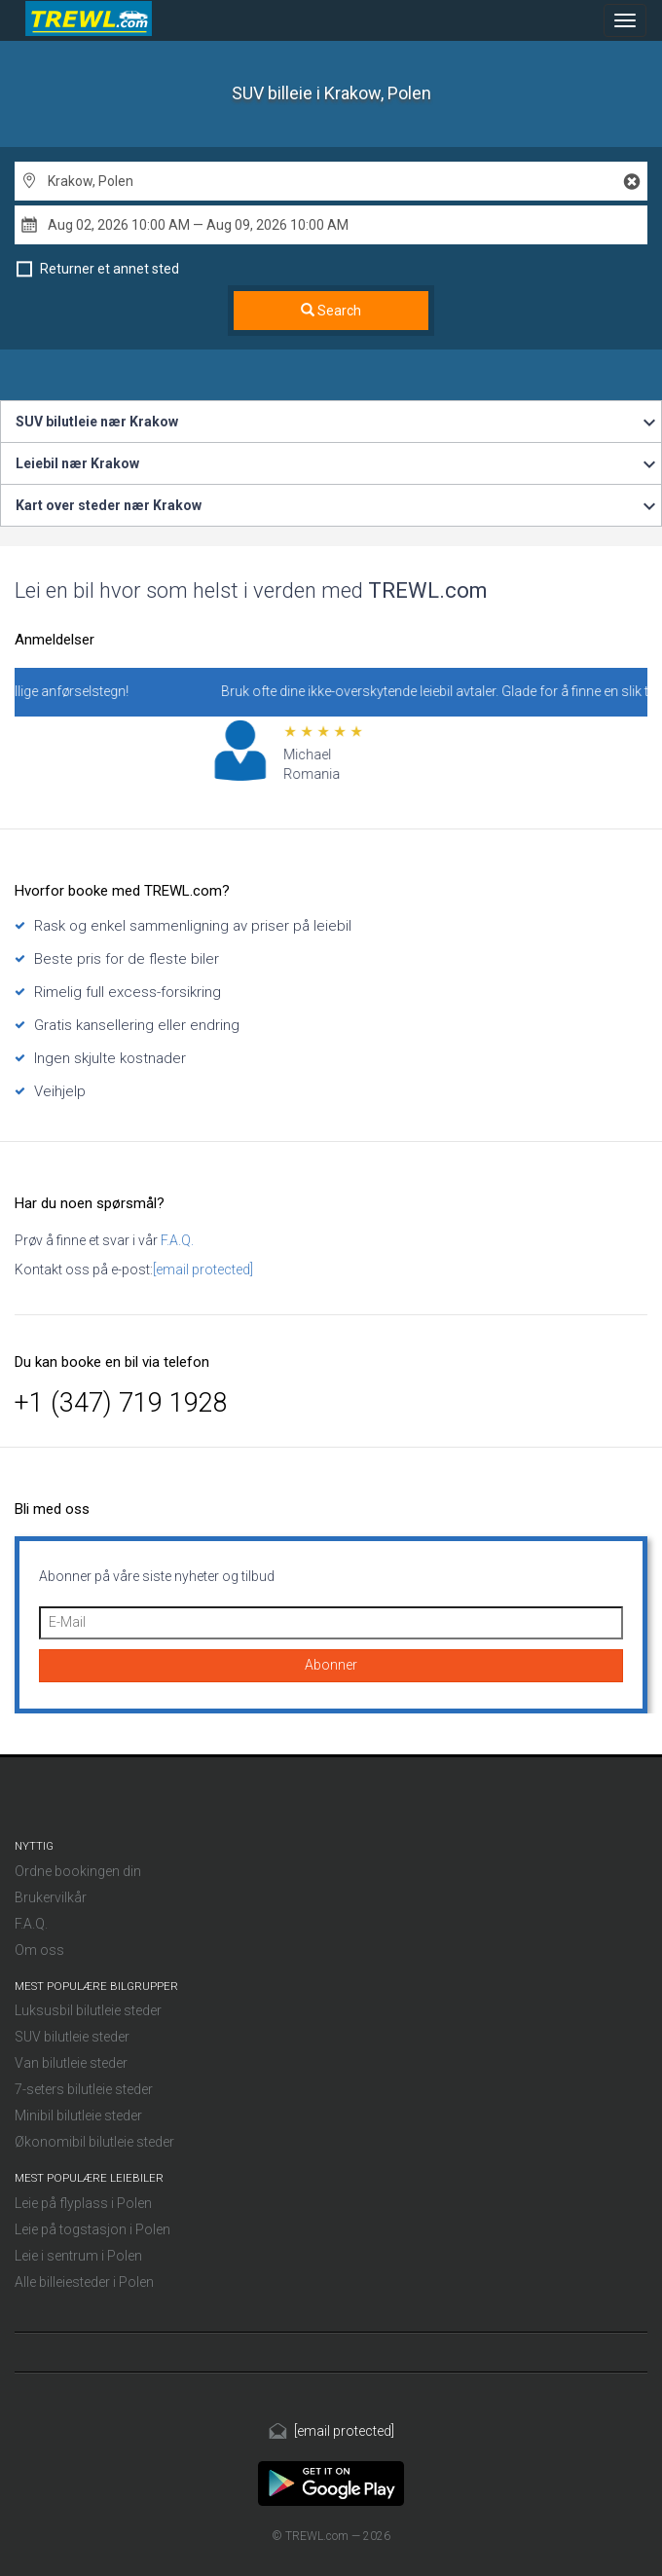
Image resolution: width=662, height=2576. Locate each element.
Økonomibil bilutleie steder (94, 2142)
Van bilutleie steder (71, 2063)
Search (331, 310)
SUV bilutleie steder (72, 2036)
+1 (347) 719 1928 (121, 1402)
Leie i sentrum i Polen (78, 2255)
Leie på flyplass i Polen (83, 2203)
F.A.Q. (176, 1240)
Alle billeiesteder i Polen (84, 2282)
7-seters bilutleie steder (84, 2089)
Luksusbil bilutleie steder (88, 2010)
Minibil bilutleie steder (78, 2115)
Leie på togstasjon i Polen (92, 2229)
